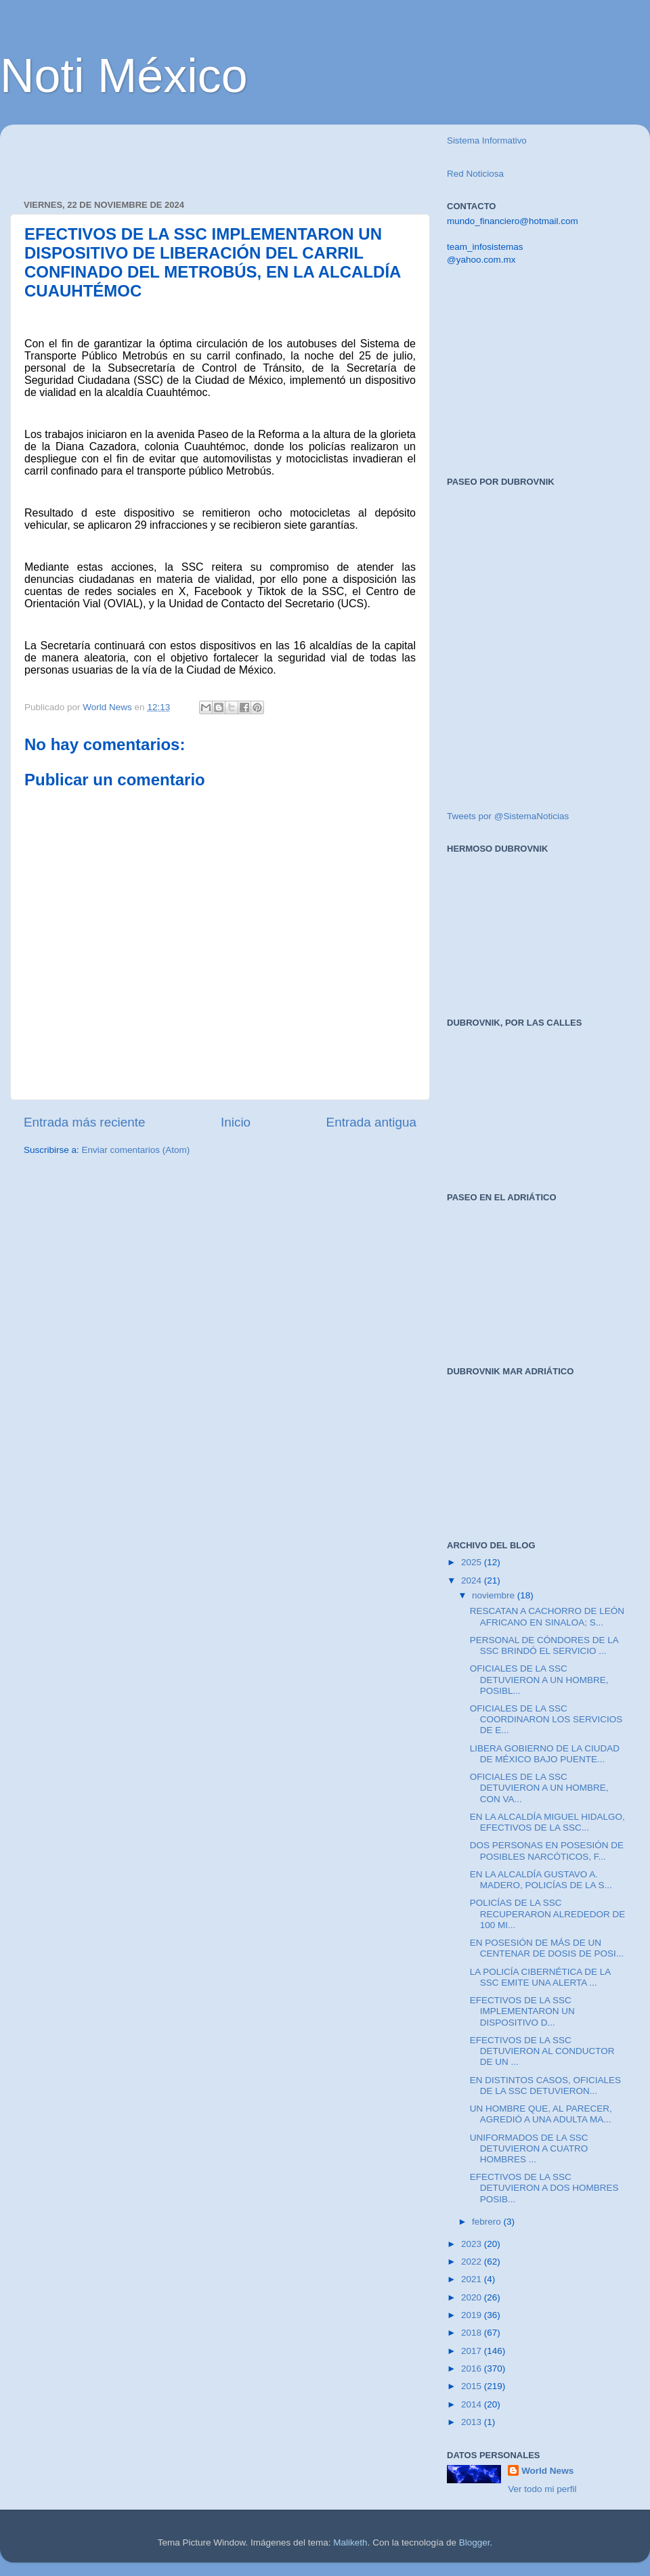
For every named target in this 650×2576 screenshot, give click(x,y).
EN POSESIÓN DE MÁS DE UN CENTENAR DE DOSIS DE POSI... (547, 1948)
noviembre (494, 1595)
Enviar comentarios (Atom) (136, 1150)
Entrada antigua (371, 1122)
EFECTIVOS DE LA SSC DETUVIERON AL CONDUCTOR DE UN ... (542, 2051)
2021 (472, 2279)
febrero (488, 2222)
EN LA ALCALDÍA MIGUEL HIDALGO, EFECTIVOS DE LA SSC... (547, 1822)
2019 (472, 2315)
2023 (472, 2244)
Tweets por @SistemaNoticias (508, 816)
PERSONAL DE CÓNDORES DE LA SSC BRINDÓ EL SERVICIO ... (544, 1645)
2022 (472, 2261)
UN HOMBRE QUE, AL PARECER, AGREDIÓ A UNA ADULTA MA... (541, 2113)
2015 (472, 2386)
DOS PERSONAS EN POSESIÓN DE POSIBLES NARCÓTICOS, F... (547, 1850)
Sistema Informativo (487, 140)
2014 (472, 2404)
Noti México (124, 75)
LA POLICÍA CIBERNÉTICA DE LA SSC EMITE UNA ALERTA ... (540, 1977)
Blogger (474, 2542)
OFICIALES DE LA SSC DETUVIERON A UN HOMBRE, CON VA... (539, 1788)
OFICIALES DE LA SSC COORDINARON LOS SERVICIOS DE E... (546, 1719)
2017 (472, 2351)
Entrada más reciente (85, 1122)
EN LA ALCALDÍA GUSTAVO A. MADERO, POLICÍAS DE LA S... (541, 1879)
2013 (472, 2422)
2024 (472, 1580)
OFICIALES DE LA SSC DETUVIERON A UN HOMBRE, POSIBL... (539, 1679)
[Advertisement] (182, 155)
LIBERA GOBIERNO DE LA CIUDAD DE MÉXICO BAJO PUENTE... (545, 1753)
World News (547, 2471)
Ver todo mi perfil (542, 2489)
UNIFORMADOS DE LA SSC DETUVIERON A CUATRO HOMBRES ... (529, 2148)
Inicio (236, 1122)
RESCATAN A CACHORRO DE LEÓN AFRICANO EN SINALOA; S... (547, 1616)
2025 (472, 1562)
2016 (472, 2368)
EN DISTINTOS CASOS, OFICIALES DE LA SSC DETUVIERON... (545, 2085)
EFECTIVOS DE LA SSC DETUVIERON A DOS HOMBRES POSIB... (544, 2188)
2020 (472, 2297)
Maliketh (350, 2542)
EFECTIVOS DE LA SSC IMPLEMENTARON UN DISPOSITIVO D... (522, 2011)
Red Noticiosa (475, 174)
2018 (472, 2333)
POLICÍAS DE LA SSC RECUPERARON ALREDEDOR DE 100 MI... (548, 1913)
